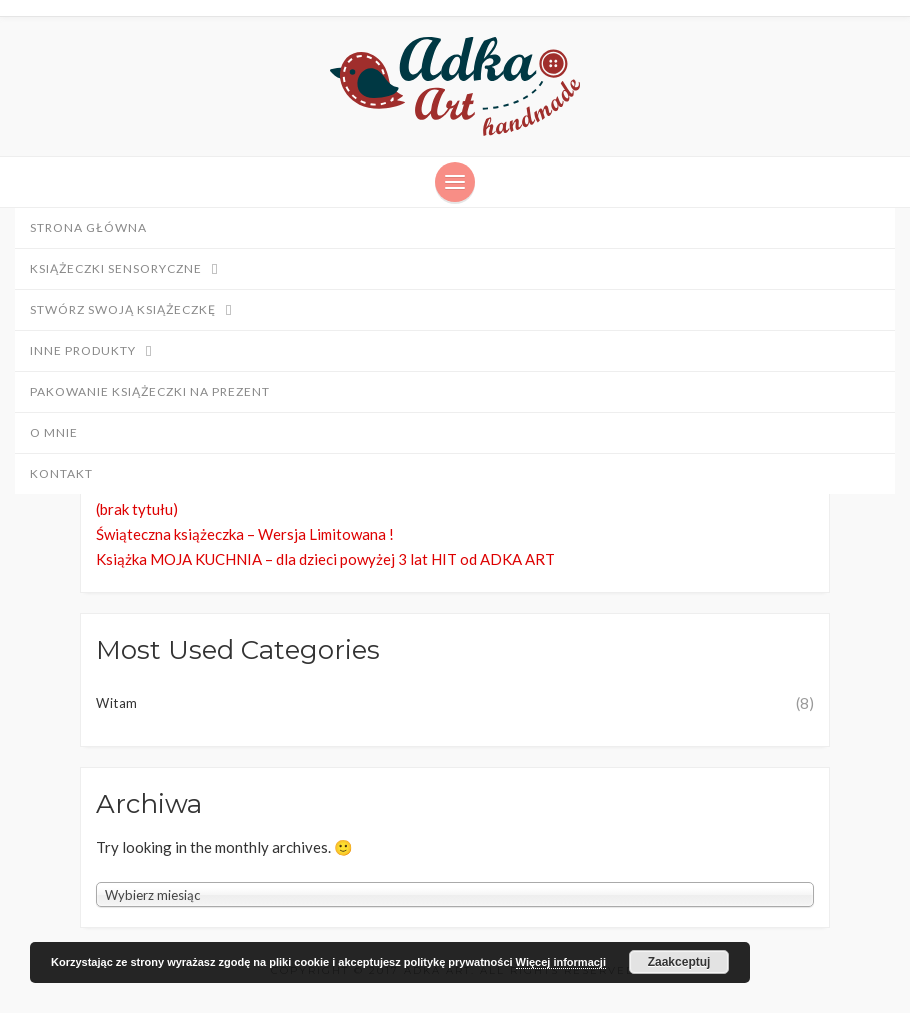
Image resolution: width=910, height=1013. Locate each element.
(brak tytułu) (137, 509)
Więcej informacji (561, 962)
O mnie (54, 432)
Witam (117, 703)
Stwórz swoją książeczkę (140, 311)
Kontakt (61, 473)
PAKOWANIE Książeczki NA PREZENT (150, 391)
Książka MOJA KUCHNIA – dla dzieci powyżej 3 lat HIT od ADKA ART (325, 559)
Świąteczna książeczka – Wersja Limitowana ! (245, 534)
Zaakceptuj (679, 962)
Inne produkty (100, 352)
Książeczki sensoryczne (133, 270)
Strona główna (88, 227)
